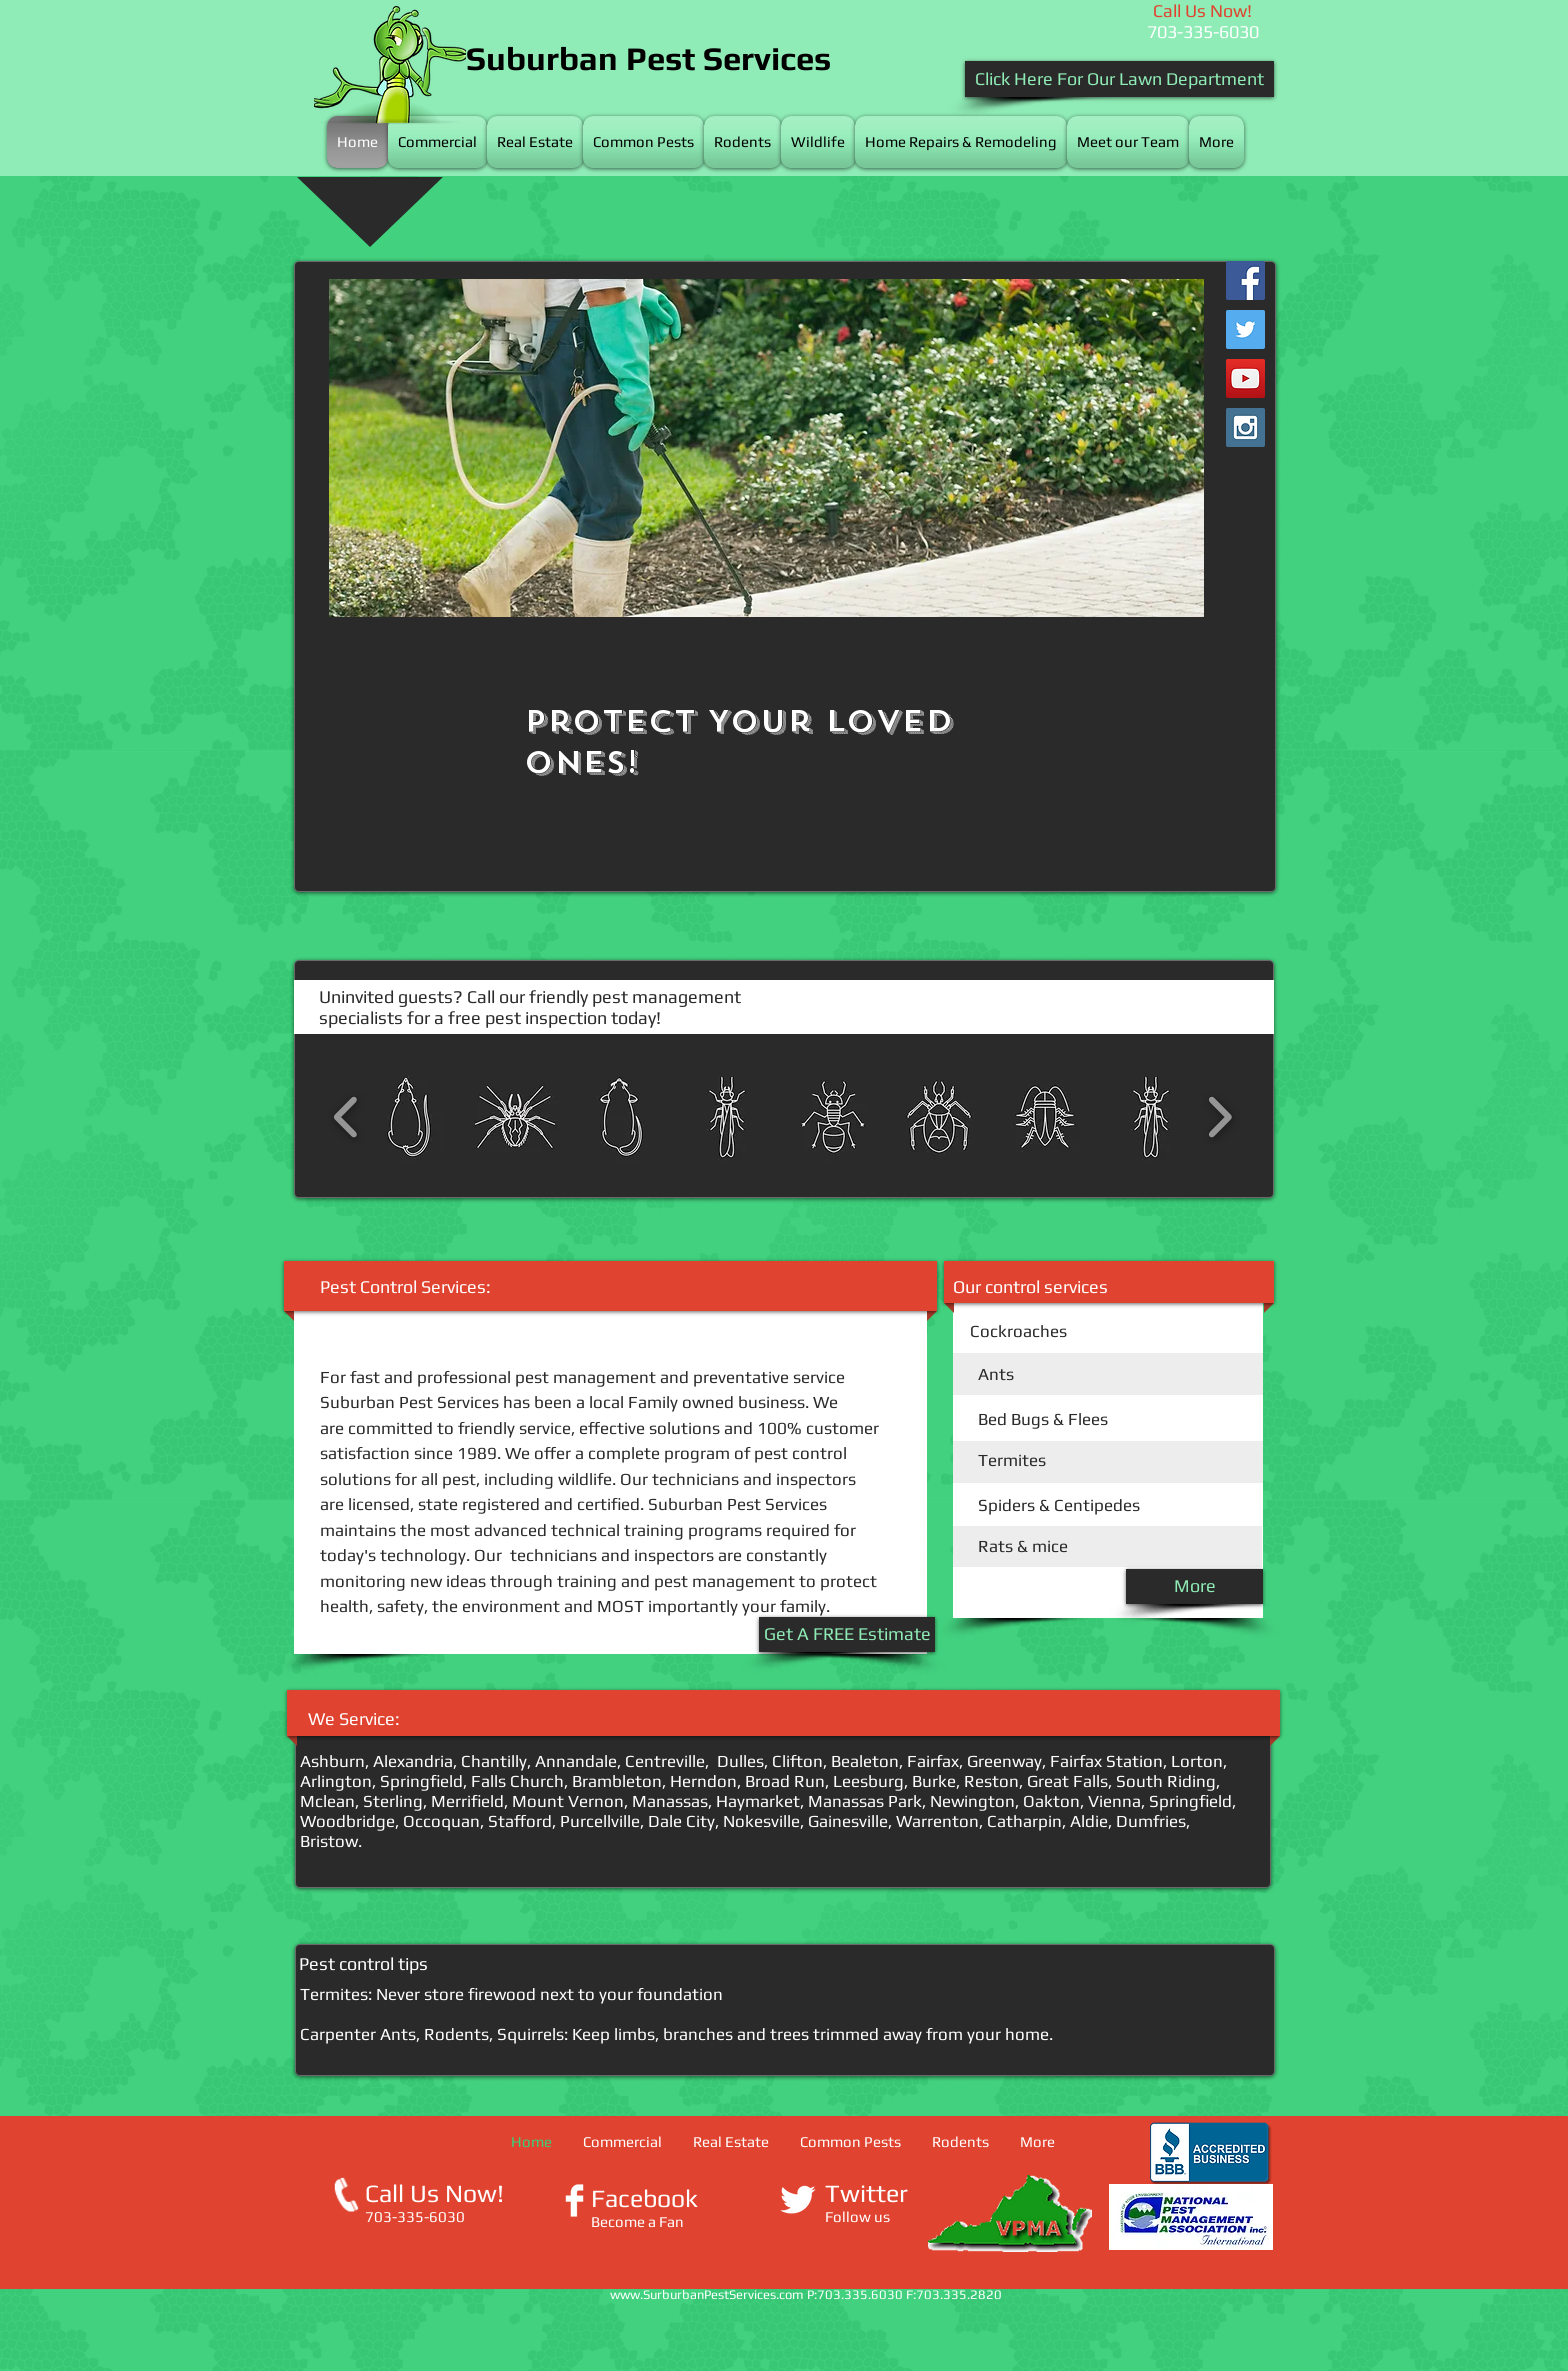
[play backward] (346, 1117)
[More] (1194, 1586)
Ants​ (996, 1374)
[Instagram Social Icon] (1245, 427)
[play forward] (1219, 1117)
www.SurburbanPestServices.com (707, 2294)
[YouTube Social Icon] (1245, 378)
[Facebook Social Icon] (1245, 280)
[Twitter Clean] (797, 2199)
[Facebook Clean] (574, 2200)
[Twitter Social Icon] (1245, 329)
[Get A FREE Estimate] (847, 1634)
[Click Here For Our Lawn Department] (1119, 79)
